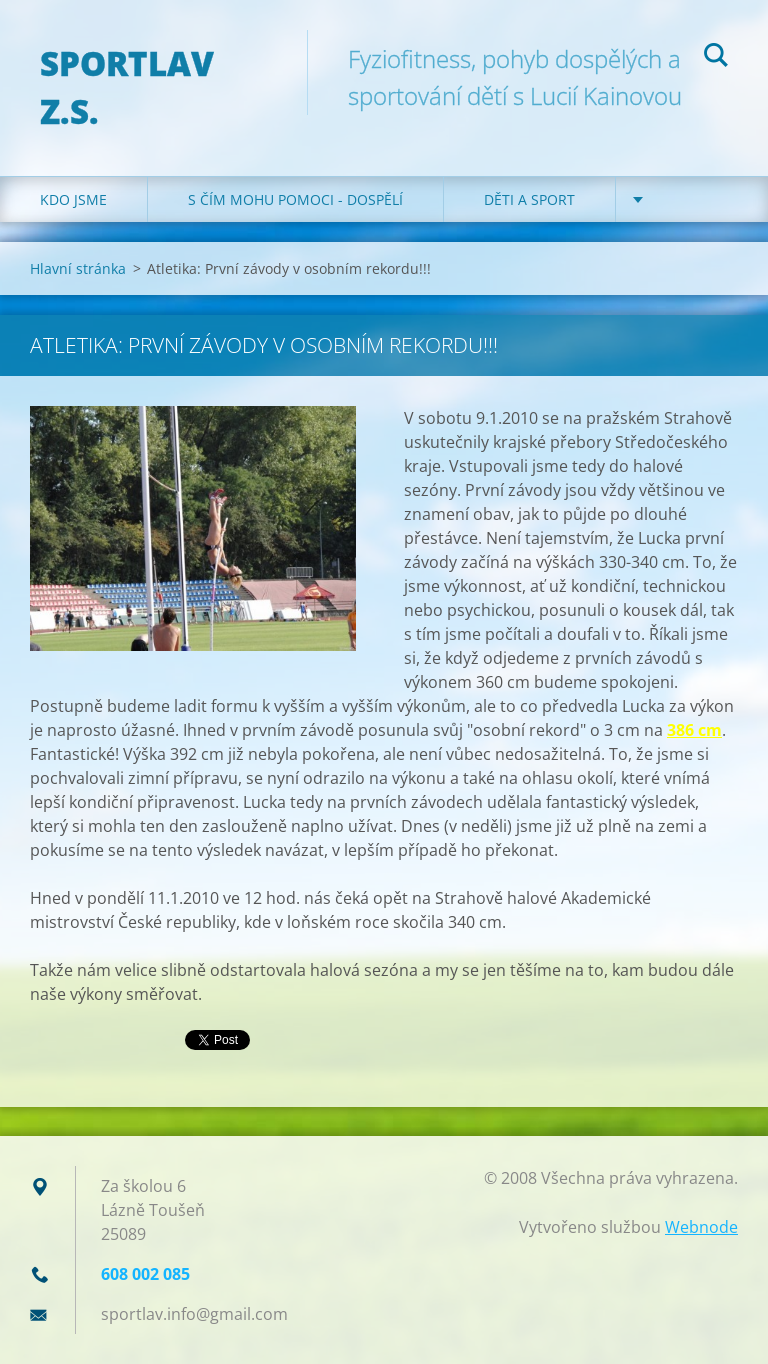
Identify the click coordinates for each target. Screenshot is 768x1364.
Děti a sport (529, 199)
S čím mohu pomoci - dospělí (295, 199)
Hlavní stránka (78, 268)
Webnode (701, 1227)
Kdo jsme (73, 199)
